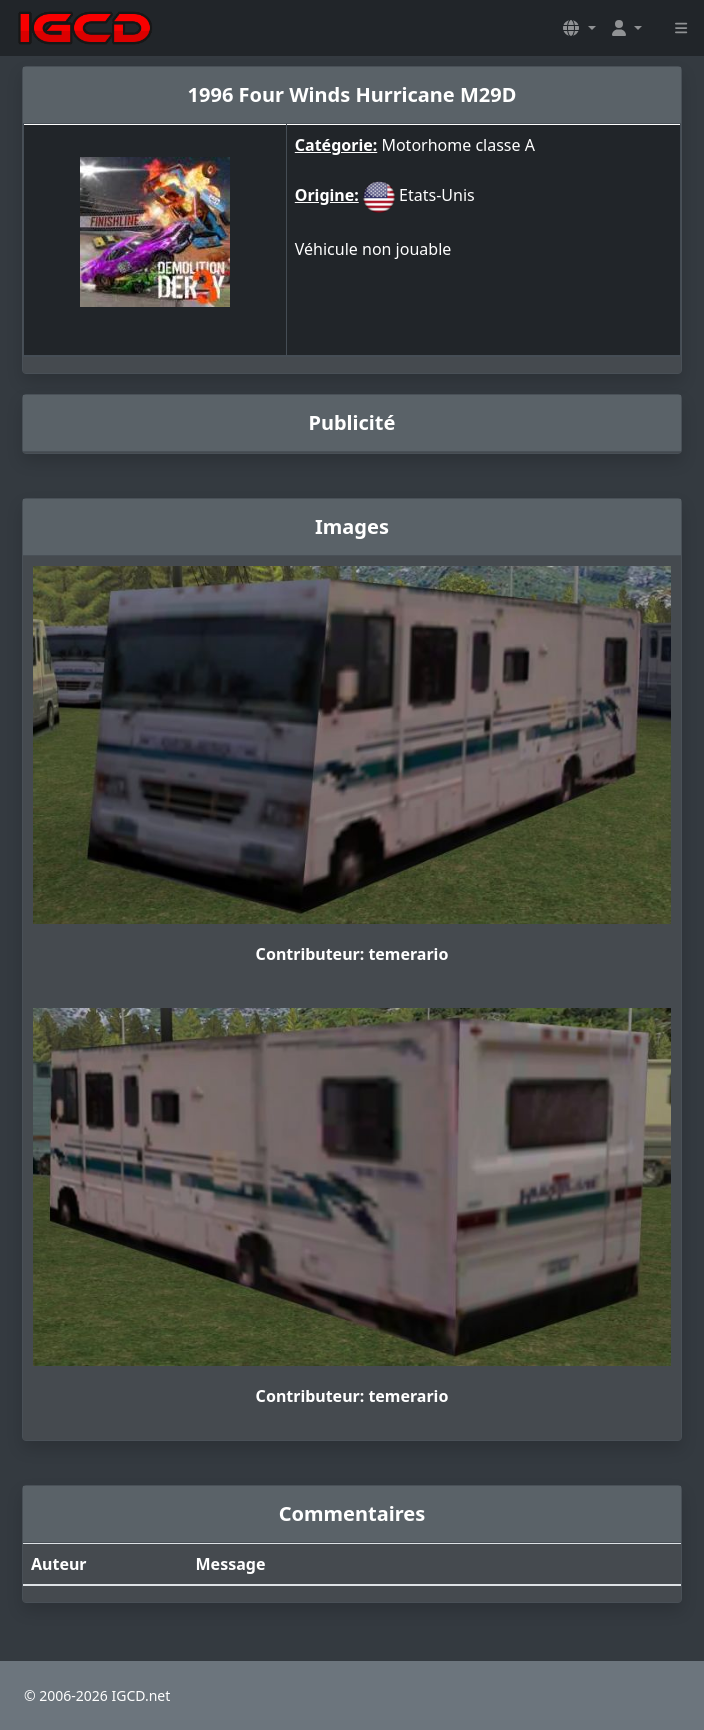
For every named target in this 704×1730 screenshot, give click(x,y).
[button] (579, 28)
